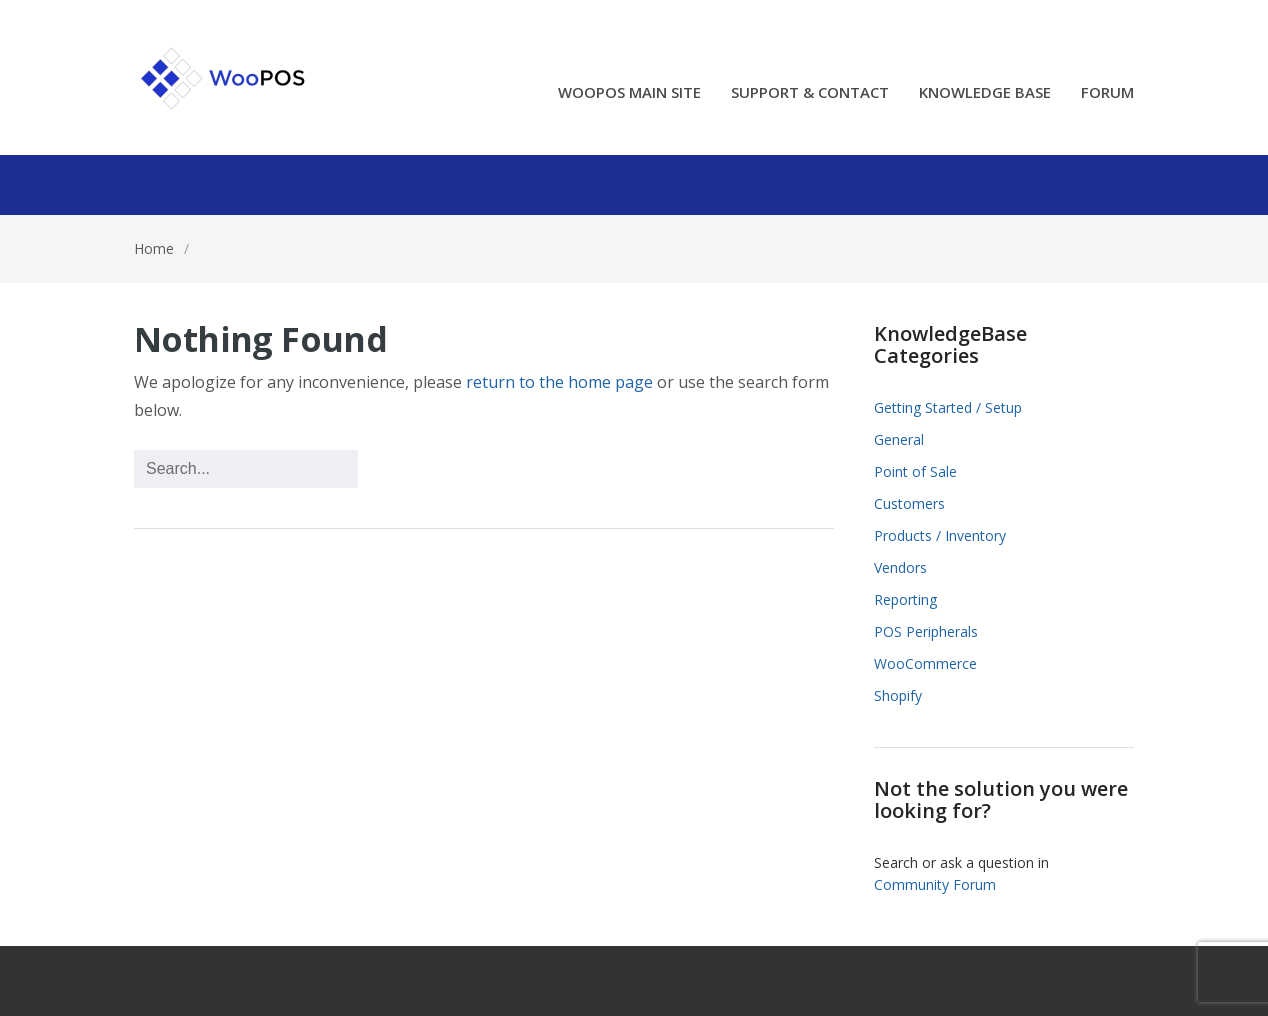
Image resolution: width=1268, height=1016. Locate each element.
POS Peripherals (926, 631)
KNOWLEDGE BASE (985, 93)
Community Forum (935, 884)
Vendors (900, 567)
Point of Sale (915, 471)
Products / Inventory (940, 535)
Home (154, 248)
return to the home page (559, 382)
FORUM (1107, 93)
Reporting (905, 599)
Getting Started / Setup (948, 407)
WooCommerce (925, 663)
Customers (909, 503)
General (899, 439)
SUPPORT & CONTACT (810, 93)
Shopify (898, 695)
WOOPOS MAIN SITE (629, 93)
